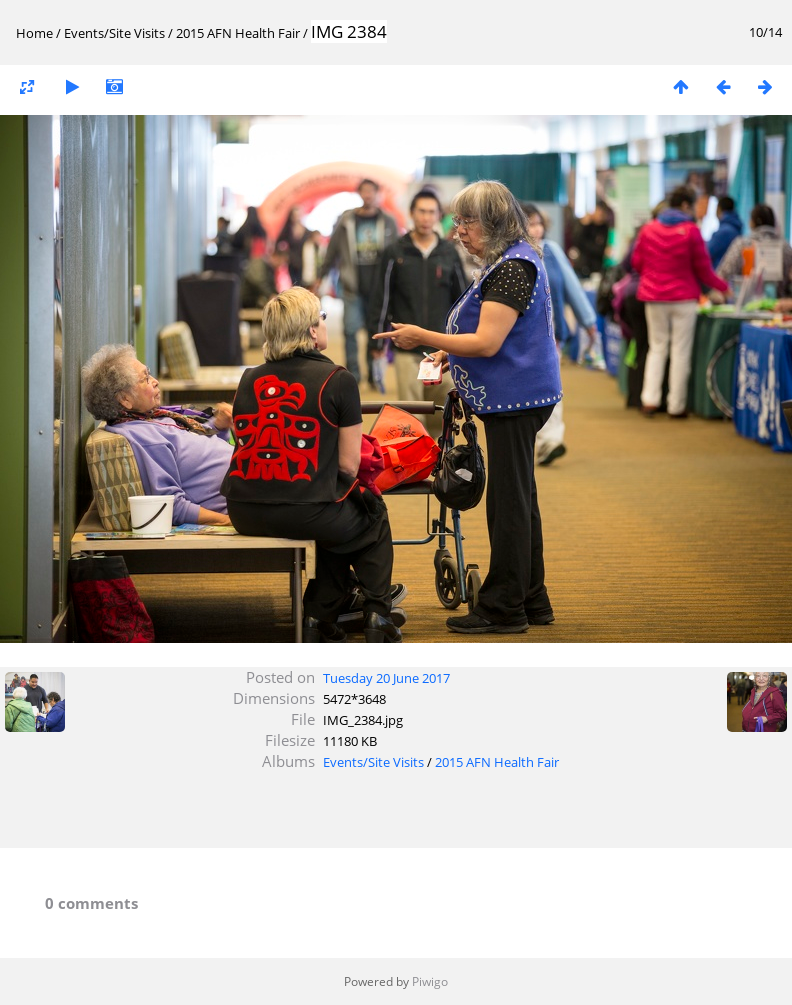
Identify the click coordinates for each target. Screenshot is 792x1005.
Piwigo (430, 981)
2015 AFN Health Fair (238, 33)
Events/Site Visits (114, 33)
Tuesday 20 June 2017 (386, 678)
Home (34, 33)
